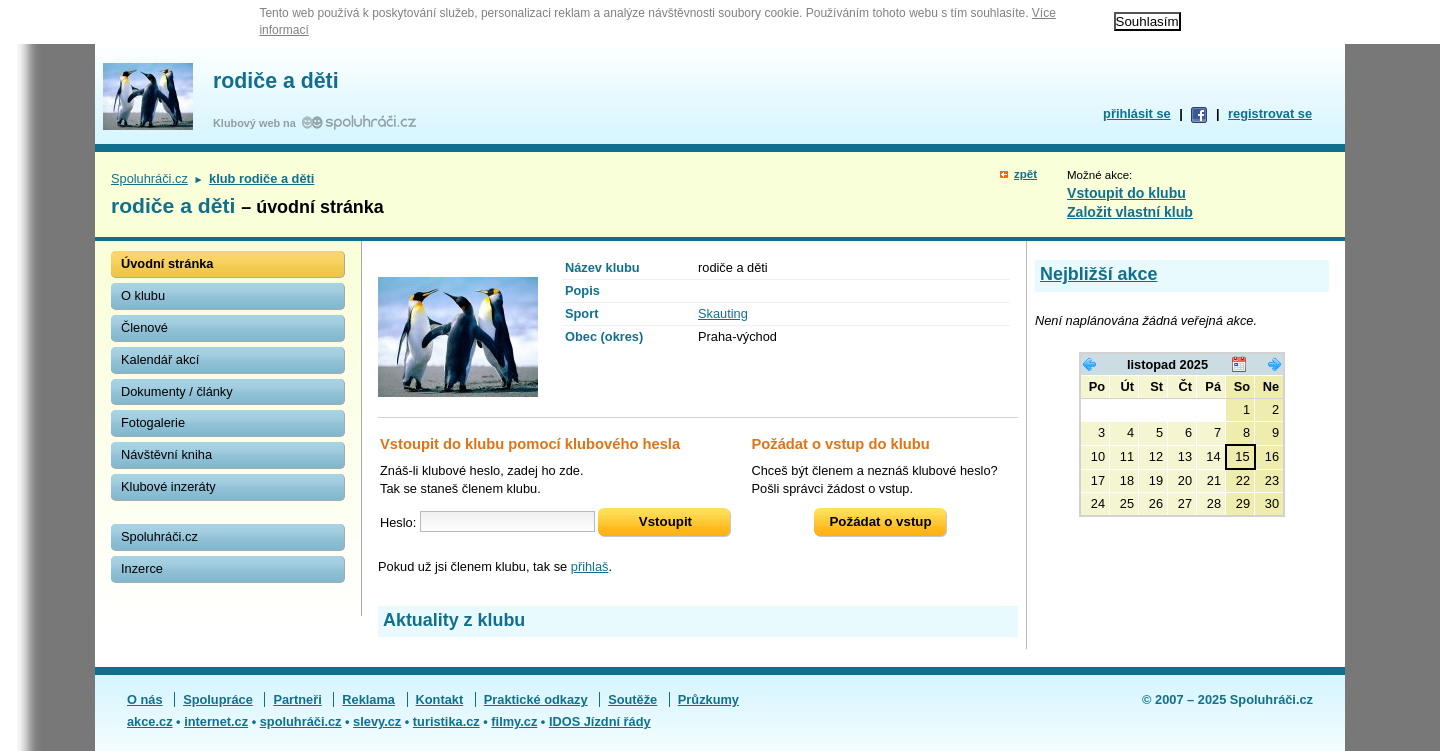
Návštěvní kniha (166, 454)
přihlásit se (1137, 113)
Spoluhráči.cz (149, 178)
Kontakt (440, 699)
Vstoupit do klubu (1126, 193)
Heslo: (398, 521)
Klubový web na (257, 123)
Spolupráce (218, 699)
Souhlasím (1147, 21)
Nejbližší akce (1098, 274)
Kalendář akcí (160, 359)
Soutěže (632, 699)
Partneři (297, 699)
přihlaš (590, 566)
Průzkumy (708, 699)
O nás (145, 699)
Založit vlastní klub (1130, 212)
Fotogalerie (153, 422)
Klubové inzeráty (168, 486)
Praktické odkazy (536, 699)
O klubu (143, 295)
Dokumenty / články (177, 391)
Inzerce (142, 568)
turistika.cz (446, 721)
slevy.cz (377, 721)
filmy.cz (514, 721)
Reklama (368, 699)
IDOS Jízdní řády (600, 721)
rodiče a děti (276, 81)
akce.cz (150, 721)
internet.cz (216, 721)
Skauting (723, 313)
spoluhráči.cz (301, 721)
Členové (144, 327)
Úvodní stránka (167, 263)
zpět (1025, 174)
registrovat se (1270, 113)
